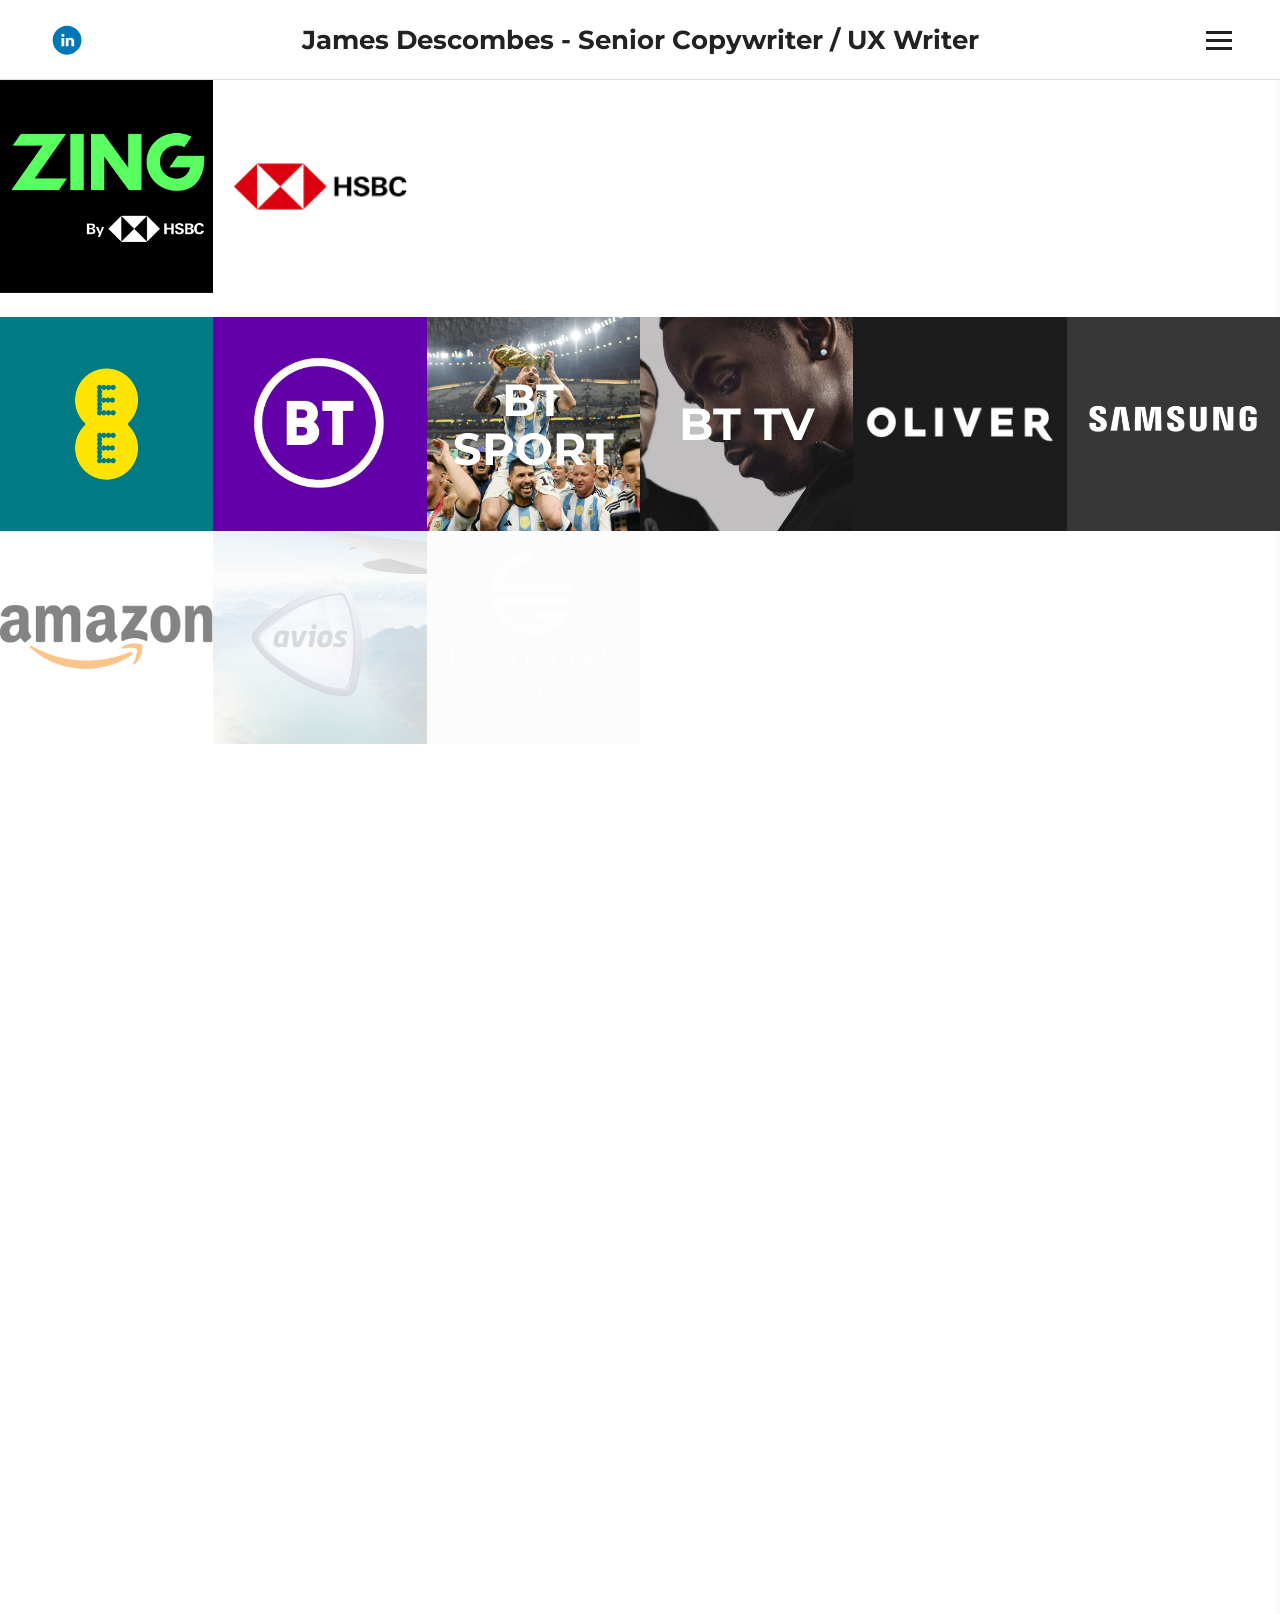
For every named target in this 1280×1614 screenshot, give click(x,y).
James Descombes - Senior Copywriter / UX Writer (640, 40)
